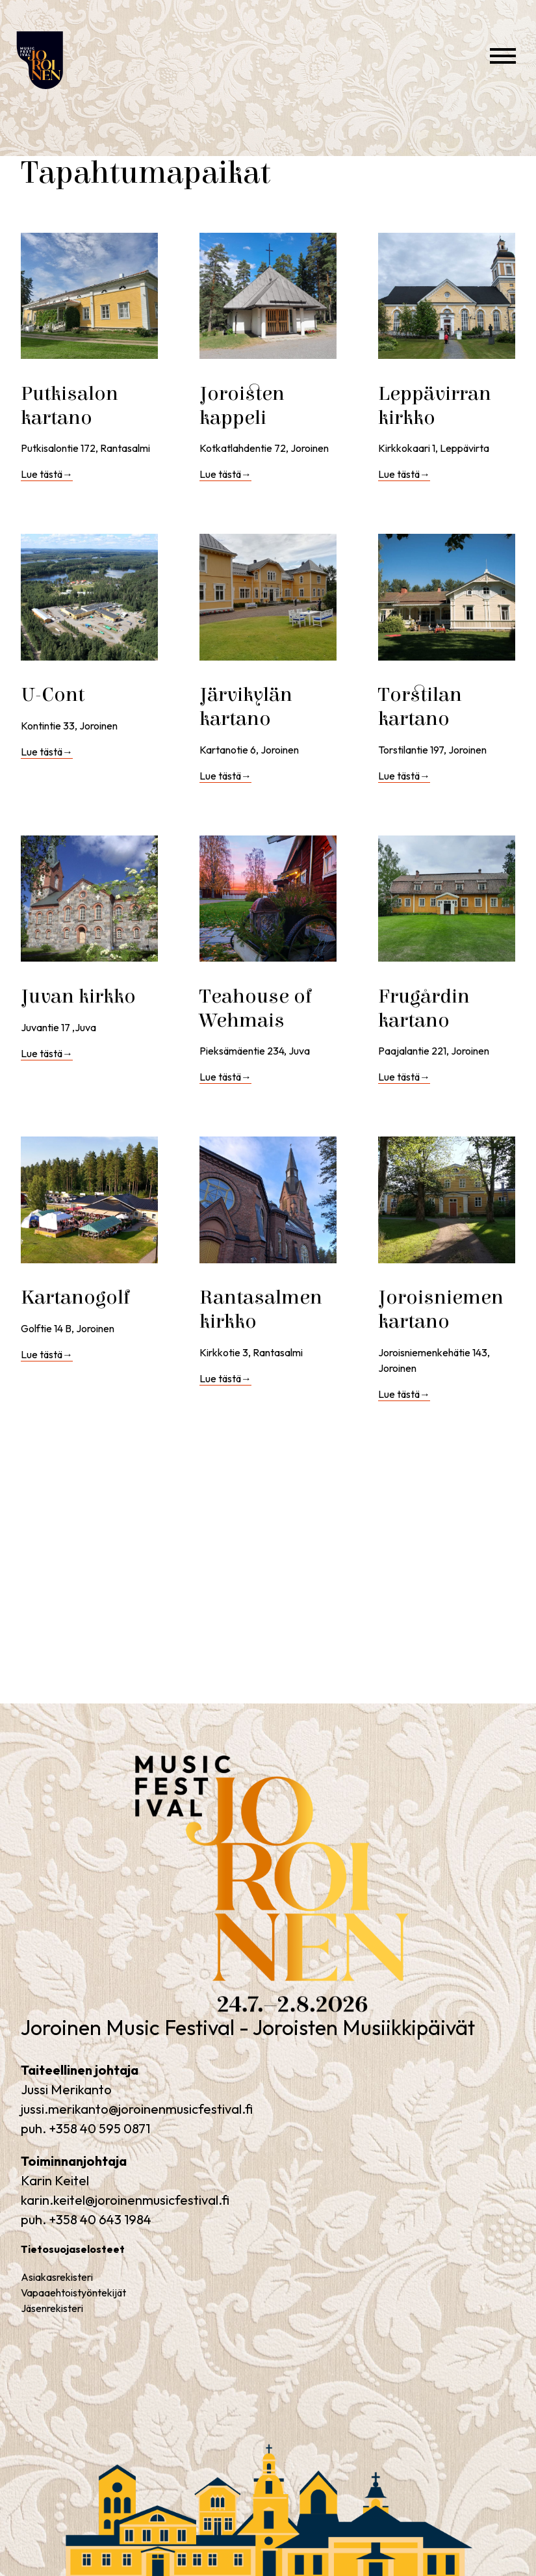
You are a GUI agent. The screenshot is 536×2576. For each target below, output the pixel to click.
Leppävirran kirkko (434, 406)
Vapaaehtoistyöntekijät (73, 2292)
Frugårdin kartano (424, 1008)
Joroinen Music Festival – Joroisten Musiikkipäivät (61, 103)
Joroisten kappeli (242, 406)
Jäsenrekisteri (52, 2308)
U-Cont (52, 695)
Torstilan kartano (420, 707)
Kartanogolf (76, 1297)
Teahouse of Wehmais (256, 1008)
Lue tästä (47, 473)
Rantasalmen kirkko (260, 1309)
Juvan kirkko (78, 996)
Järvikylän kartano (245, 707)
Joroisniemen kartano (441, 1309)
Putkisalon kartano (69, 406)
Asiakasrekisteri (57, 2276)
